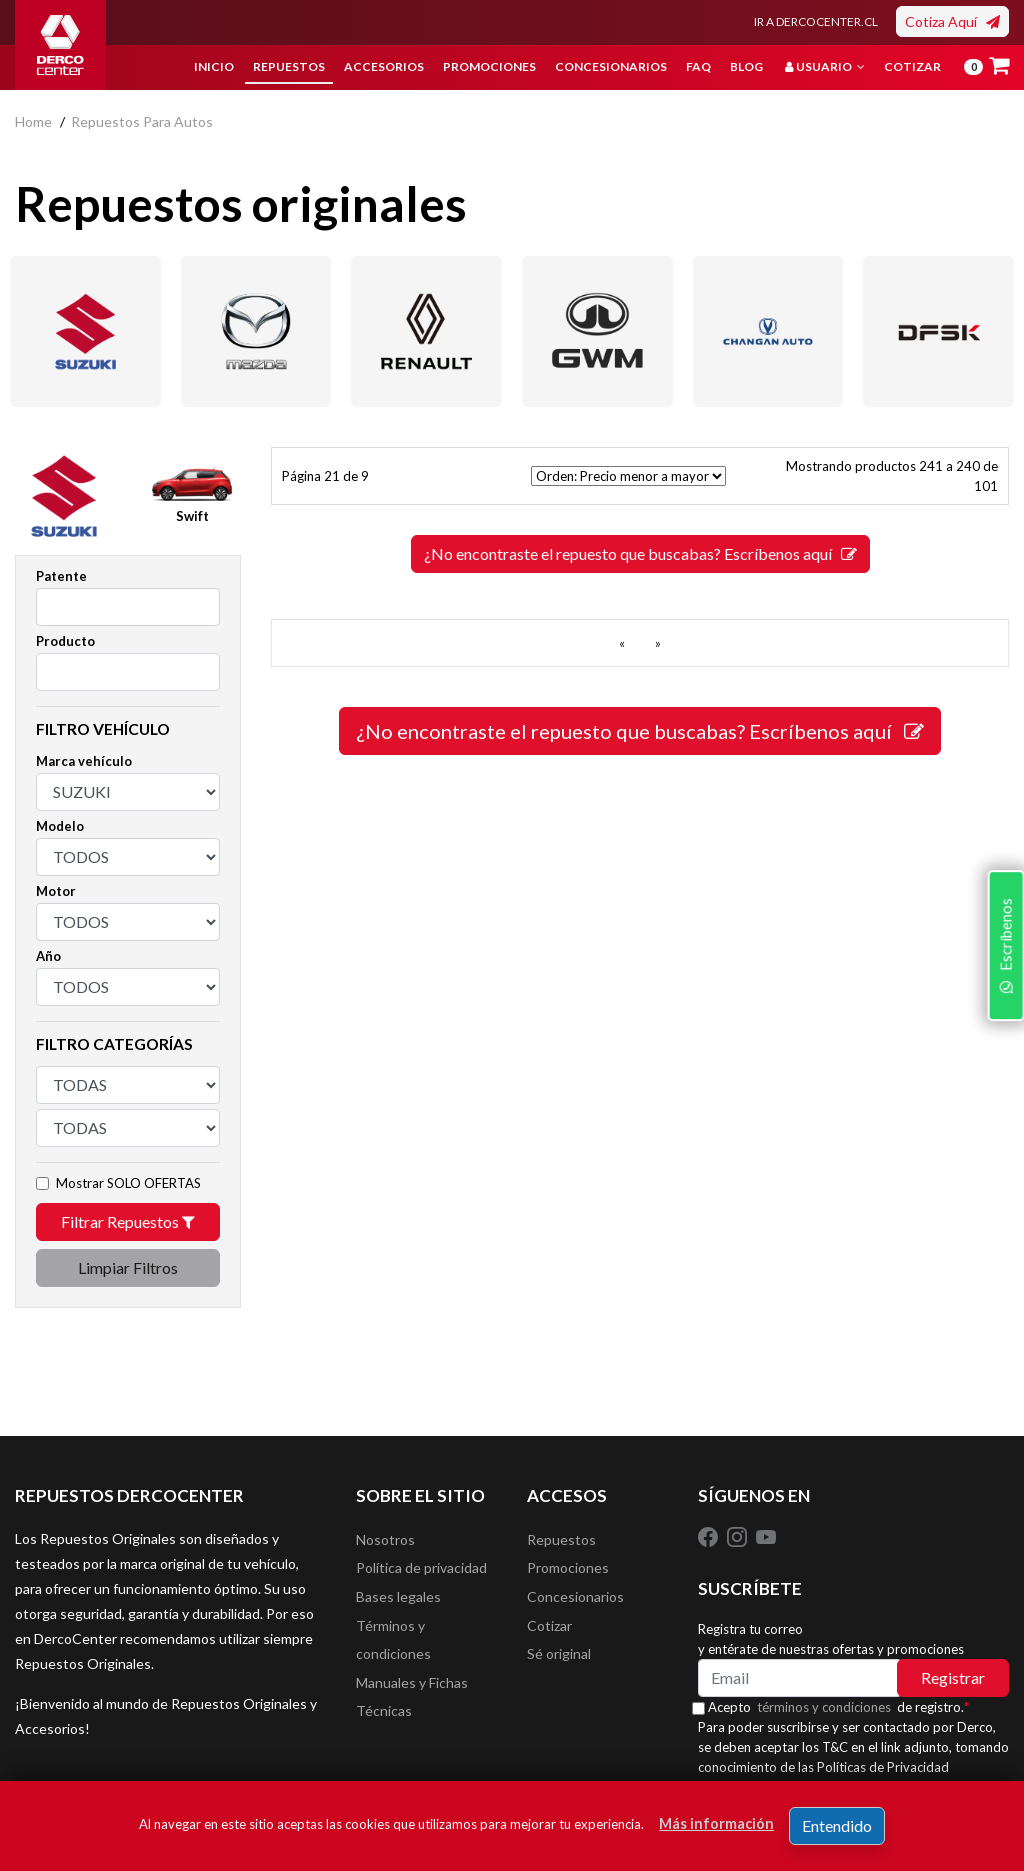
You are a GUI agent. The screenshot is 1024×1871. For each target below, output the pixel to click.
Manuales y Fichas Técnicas (412, 1705)
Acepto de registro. (845, 1707)
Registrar (953, 1677)
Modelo (60, 826)
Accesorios (384, 66)
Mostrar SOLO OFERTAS (128, 1183)
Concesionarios (611, 66)
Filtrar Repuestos (128, 1221)
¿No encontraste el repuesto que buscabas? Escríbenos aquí (640, 553)
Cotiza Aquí (952, 21)
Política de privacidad (421, 1570)
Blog (746, 66)
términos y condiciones (831, 1707)
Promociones (489, 66)
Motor (56, 891)
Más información (716, 1823)
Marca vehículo (84, 761)
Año (48, 956)
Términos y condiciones (393, 1645)
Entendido (837, 1825)
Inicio (214, 66)
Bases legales (398, 1600)
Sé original (559, 1660)
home (33, 121)
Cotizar (912, 66)
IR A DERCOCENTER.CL (816, 21)
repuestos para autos (142, 121)
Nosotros (385, 1540)
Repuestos (289, 66)
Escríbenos (1003, 1059)
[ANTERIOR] (622, 643)
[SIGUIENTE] (658, 643)
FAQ (698, 66)
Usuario (825, 66)
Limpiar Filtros (128, 1267)
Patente (61, 576)
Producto (65, 641)
